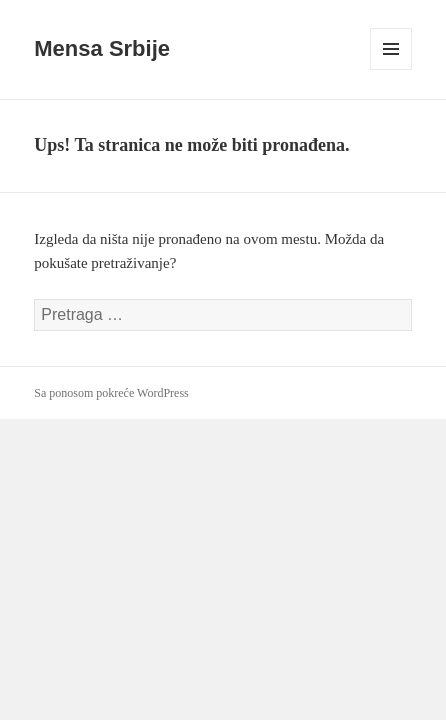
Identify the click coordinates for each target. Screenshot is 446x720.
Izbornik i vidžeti (391, 69)
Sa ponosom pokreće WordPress (111, 393)
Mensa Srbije (102, 48)
